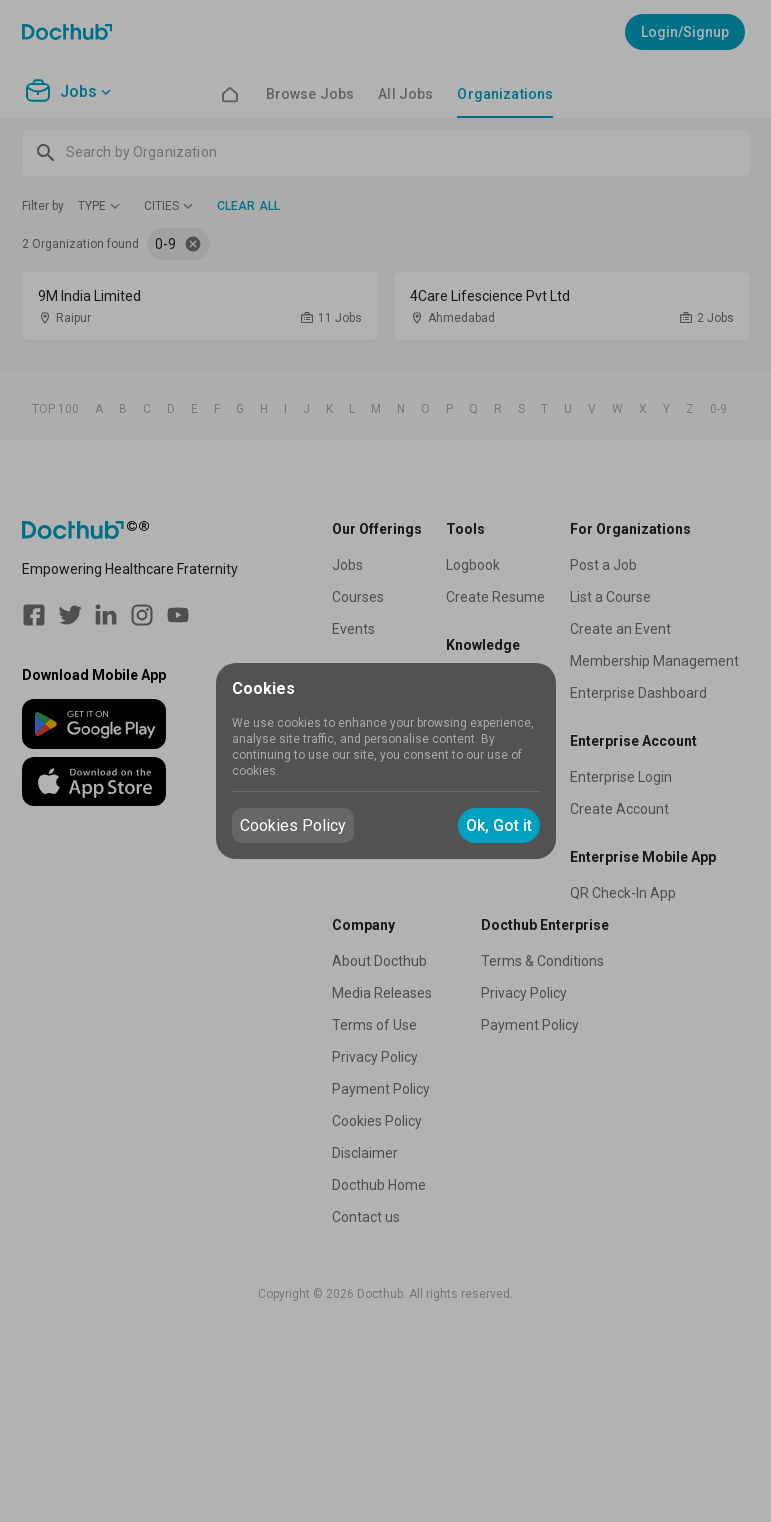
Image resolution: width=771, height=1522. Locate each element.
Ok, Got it (499, 825)
